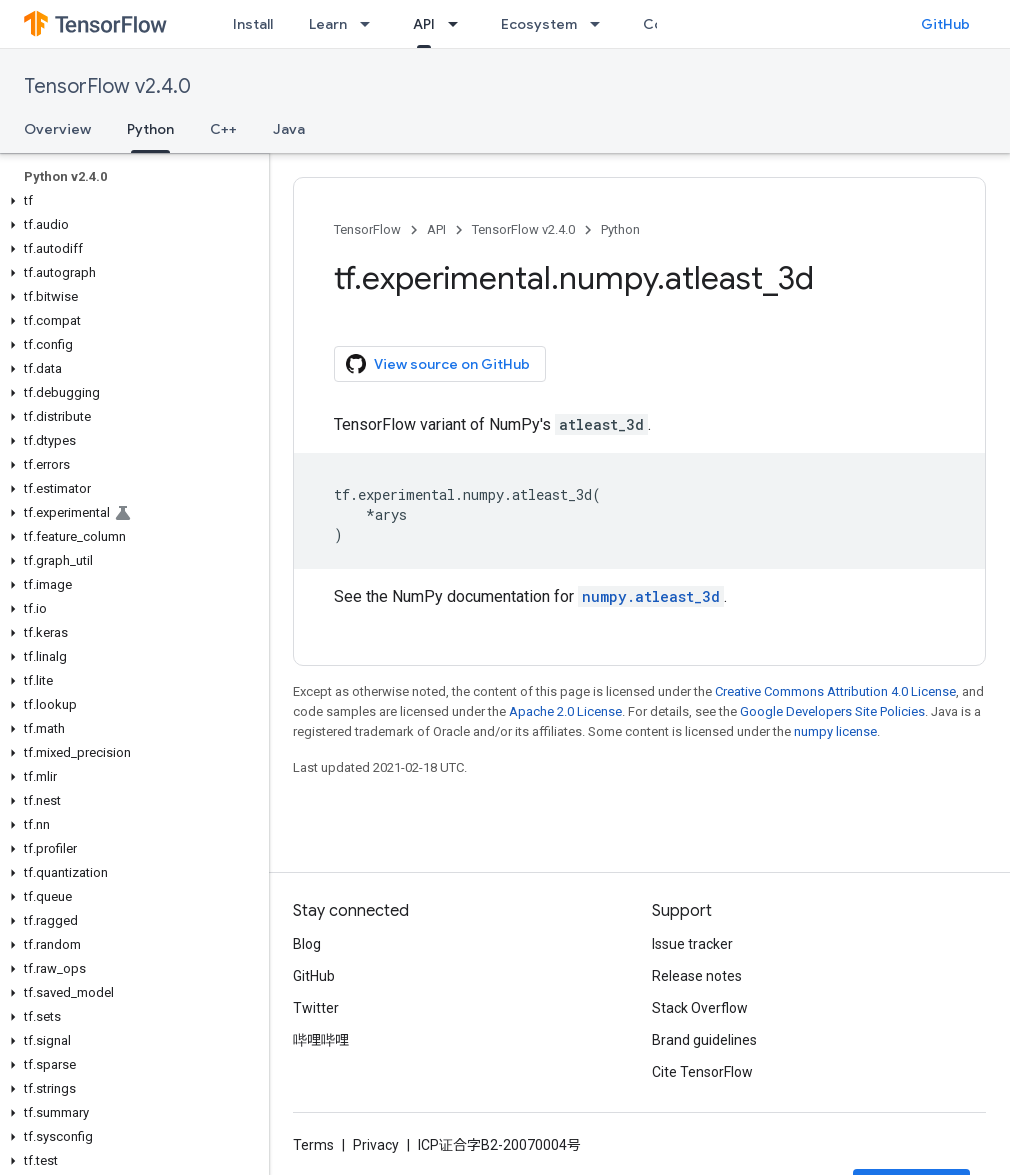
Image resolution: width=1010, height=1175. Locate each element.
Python (620, 229)
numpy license (835, 731)
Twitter (316, 1008)
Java (289, 129)
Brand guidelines (704, 1040)
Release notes (697, 976)
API (436, 229)
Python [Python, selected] (150, 129)
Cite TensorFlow (702, 1072)
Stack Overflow (700, 1008)
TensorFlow (367, 229)
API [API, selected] (424, 24)
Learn (328, 24)
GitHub (945, 24)
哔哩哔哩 (321, 1040)
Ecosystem (539, 24)
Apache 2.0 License (565, 711)
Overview (57, 129)
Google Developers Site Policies (832, 711)
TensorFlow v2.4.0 (107, 86)
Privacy (376, 1145)
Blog (307, 944)
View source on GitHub (438, 364)
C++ (223, 129)
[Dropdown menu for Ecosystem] (601, 24)
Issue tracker (692, 944)
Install (253, 24)
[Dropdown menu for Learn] (371, 24)
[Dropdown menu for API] (459, 24)
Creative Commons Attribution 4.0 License (835, 691)
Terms (313, 1145)
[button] (130, 201)
